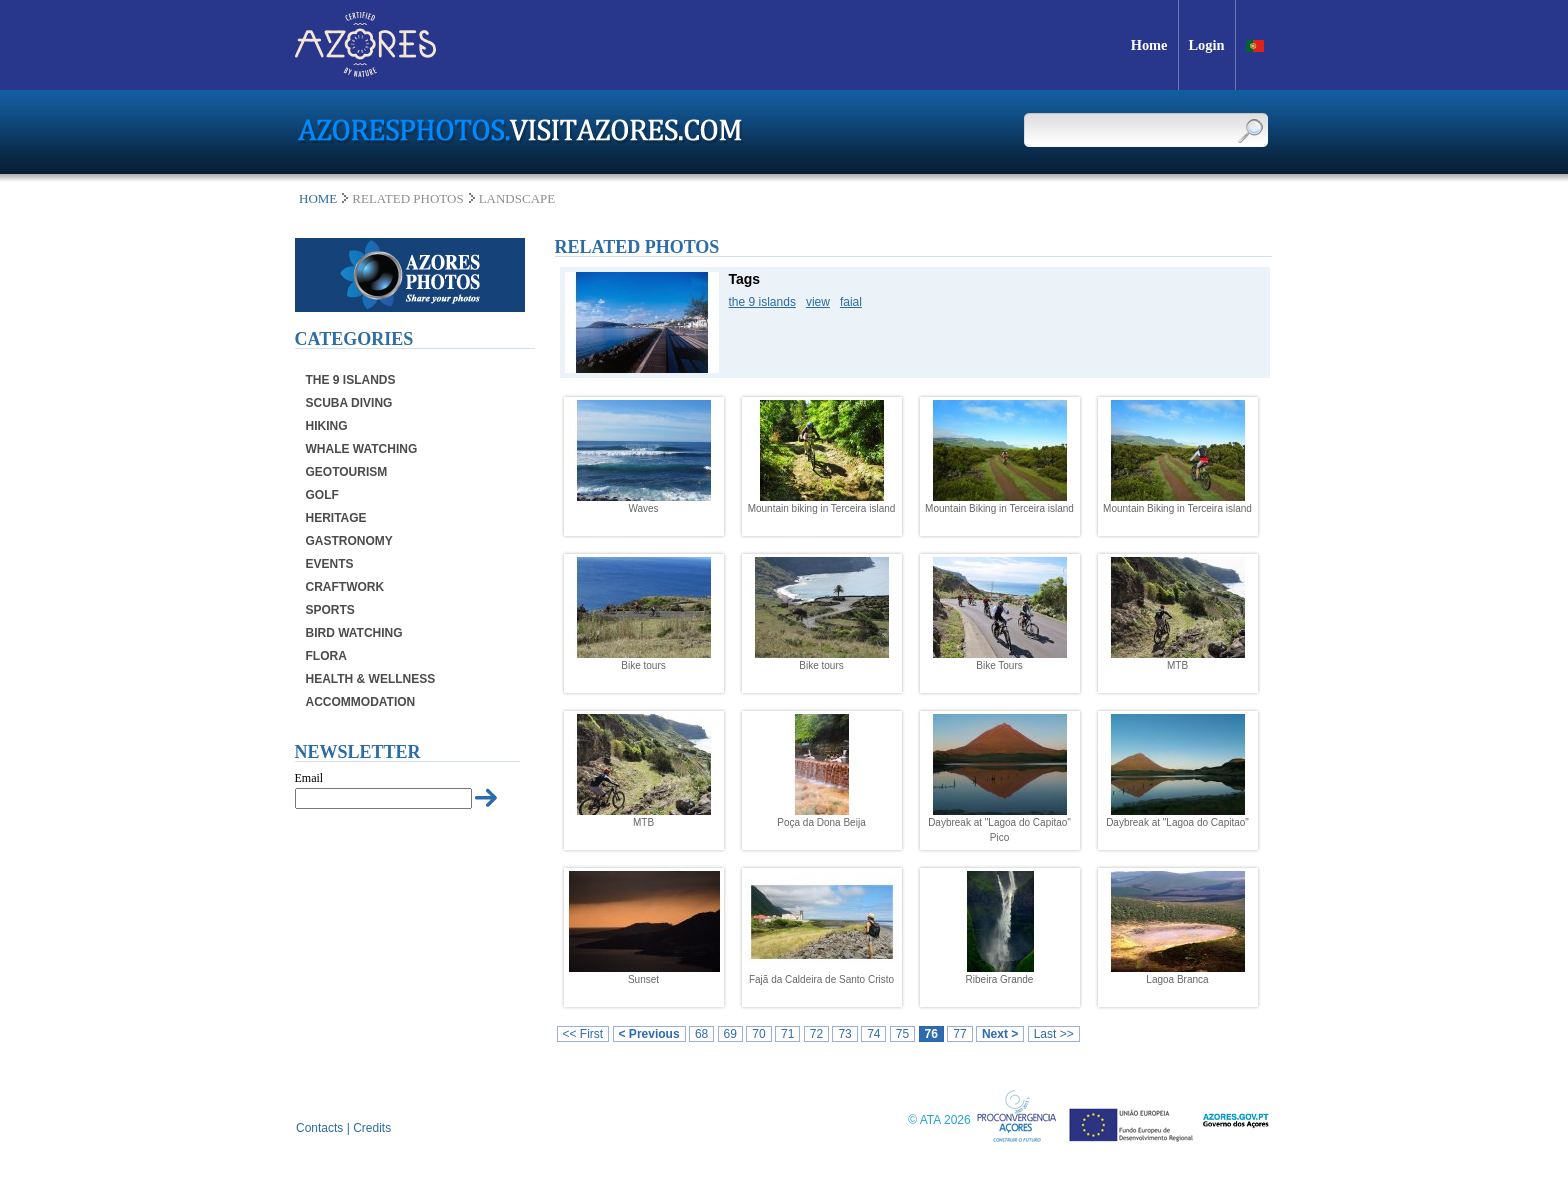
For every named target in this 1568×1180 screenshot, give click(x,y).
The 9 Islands (351, 380)
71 (787, 1034)
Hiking (327, 426)
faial (851, 302)
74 (873, 1034)
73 (844, 1034)
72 (816, 1034)
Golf (322, 495)
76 (931, 1034)
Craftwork (345, 587)
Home (318, 198)
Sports (330, 610)
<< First (583, 1034)
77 (959, 1034)
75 (902, 1034)
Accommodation (361, 702)
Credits (372, 1128)
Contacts (319, 1128)
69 (730, 1034)
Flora (326, 656)
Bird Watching (354, 633)
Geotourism (347, 472)
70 (758, 1034)
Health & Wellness (371, 679)
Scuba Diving (349, 403)
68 (701, 1034)
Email (309, 778)
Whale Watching (362, 449)
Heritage (336, 518)
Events (330, 564)
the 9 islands (762, 302)
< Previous (649, 1034)
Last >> (1054, 1034)
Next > (1000, 1034)
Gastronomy (349, 541)
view (818, 302)
